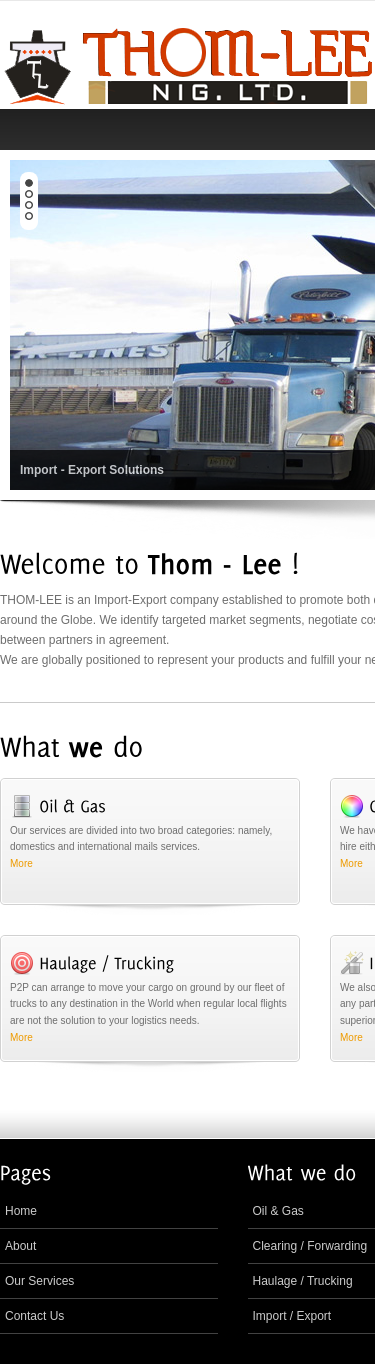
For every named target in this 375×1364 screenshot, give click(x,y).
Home (21, 1211)
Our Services (39, 1281)
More (21, 863)
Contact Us (34, 1316)
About (20, 1246)
